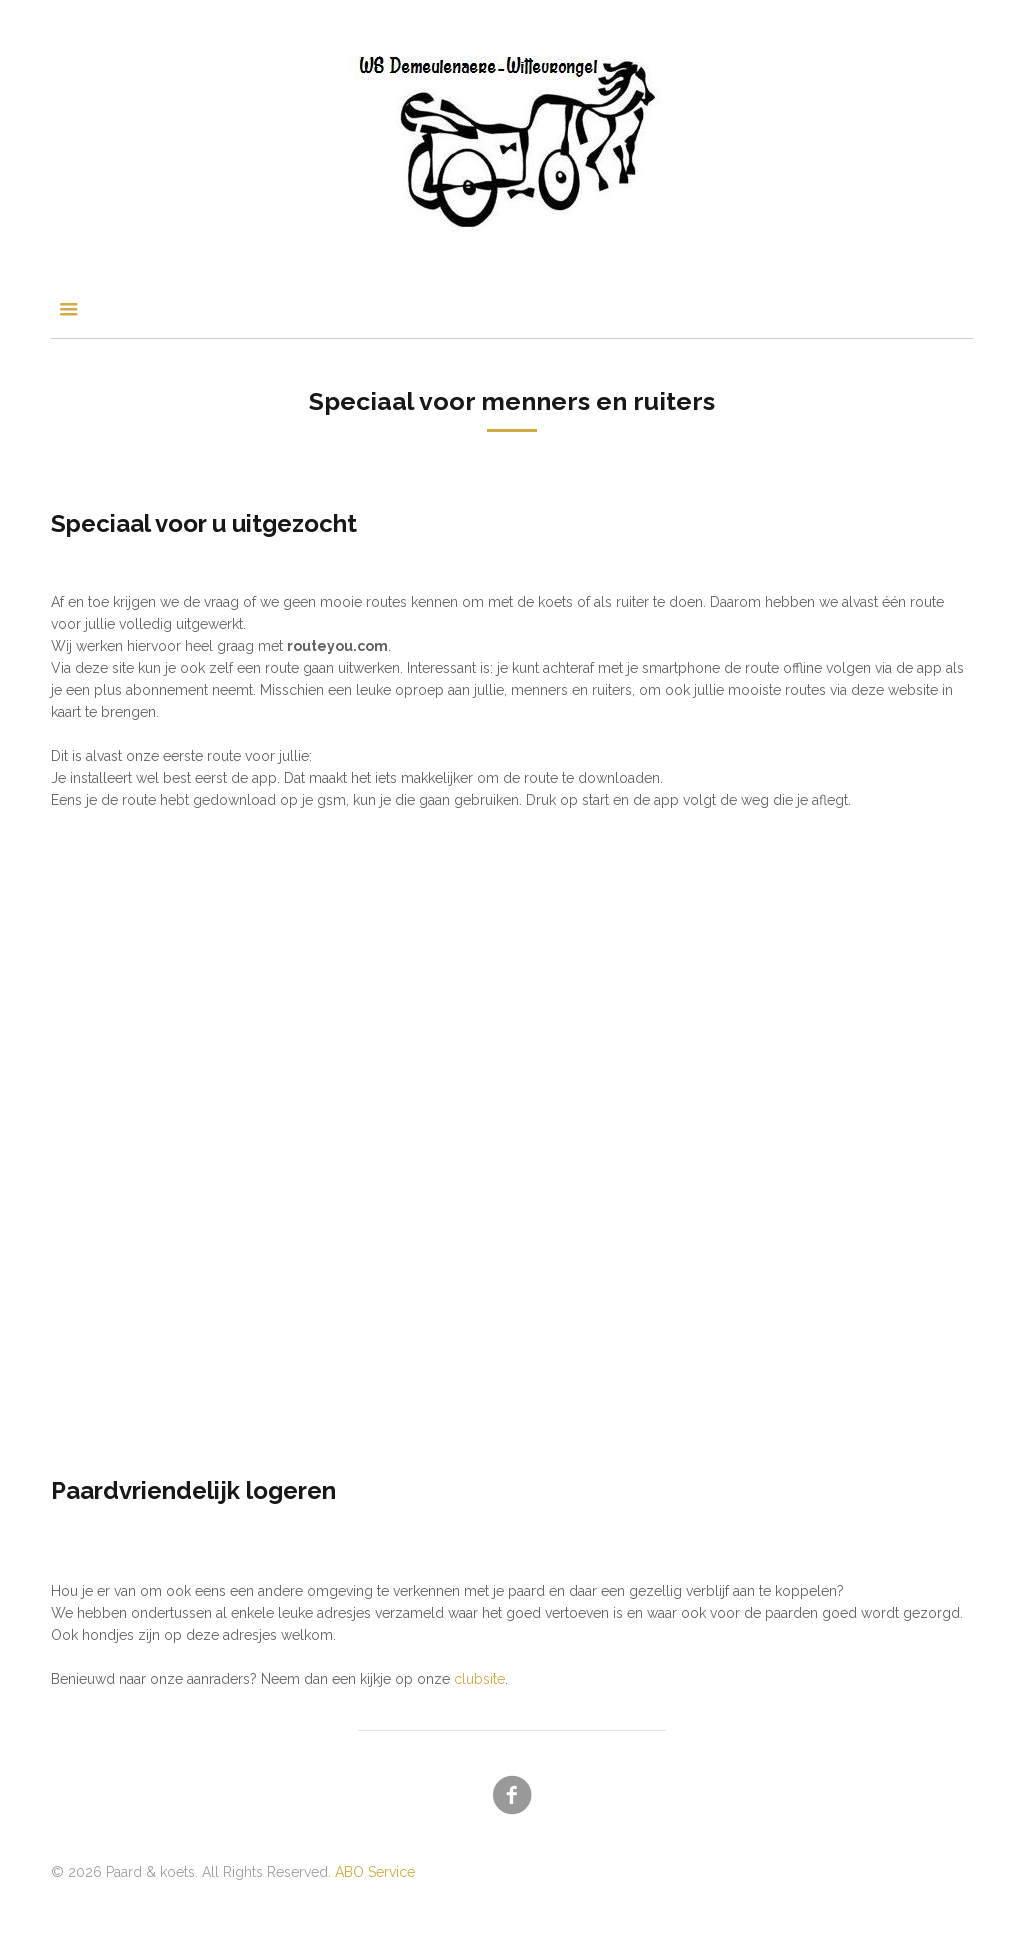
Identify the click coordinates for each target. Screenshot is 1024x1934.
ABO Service (375, 1872)
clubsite (479, 1679)
